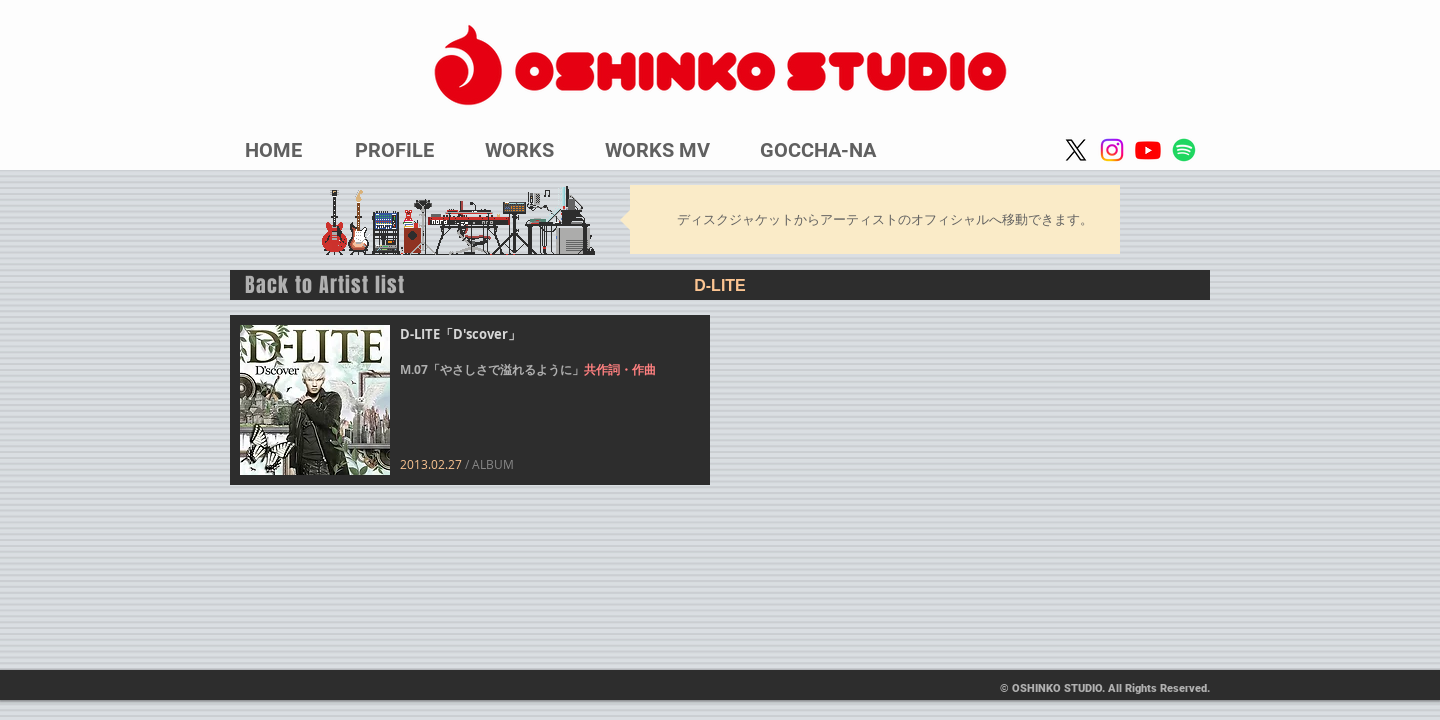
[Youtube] (1148, 150)
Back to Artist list (325, 285)
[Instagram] (1112, 150)
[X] (1076, 150)
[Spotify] (1184, 150)
